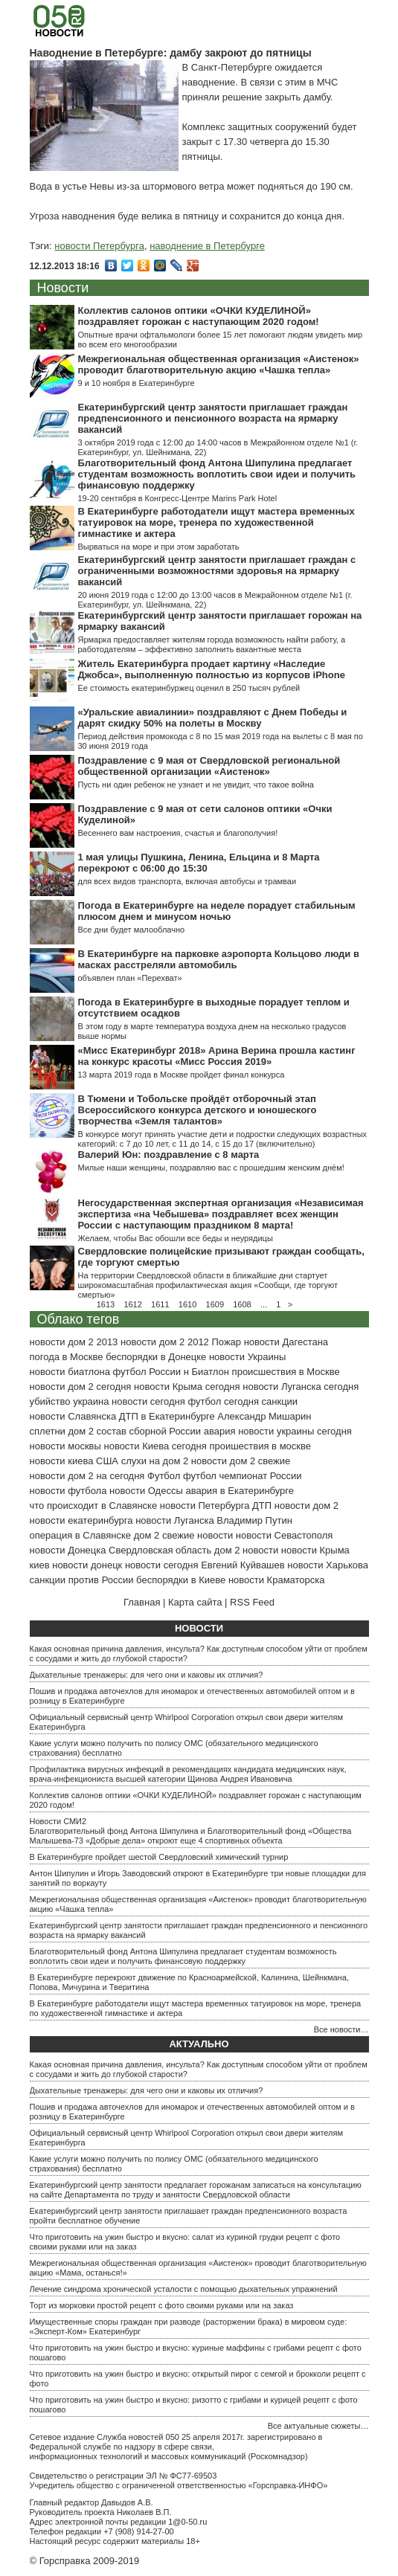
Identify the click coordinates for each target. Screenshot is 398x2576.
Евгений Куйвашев (242, 1565)
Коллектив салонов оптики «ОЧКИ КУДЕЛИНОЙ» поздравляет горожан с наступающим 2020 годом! (198, 316)
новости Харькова (327, 1565)
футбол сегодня (223, 1401)
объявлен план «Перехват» (130, 977)
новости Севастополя (284, 1535)
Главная (141, 1602)
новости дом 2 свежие (240, 1460)
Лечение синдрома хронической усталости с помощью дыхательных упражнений (184, 2288)
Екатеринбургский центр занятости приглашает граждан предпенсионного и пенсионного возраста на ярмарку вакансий (213, 418)
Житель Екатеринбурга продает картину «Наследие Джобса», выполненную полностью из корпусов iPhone (211, 669)
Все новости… (341, 2029)
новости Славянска (73, 1416)
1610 (187, 1304)
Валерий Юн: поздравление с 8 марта (169, 1154)
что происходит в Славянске (94, 1505)
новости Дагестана (286, 1341)
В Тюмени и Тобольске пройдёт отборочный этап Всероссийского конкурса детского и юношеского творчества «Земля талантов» (197, 1110)
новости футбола (68, 1490)
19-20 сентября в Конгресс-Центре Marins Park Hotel (177, 498)
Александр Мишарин (264, 1416)
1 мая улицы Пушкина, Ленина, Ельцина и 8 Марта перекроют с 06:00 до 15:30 (199, 862)
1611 (160, 1304)
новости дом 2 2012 (165, 1341)
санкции (280, 1401)
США (107, 1460)
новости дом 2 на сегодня (87, 1475)
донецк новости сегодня (145, 1565)
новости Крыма (315, 1550)
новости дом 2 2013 (74, 1341)
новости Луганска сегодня (301, 1386)
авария (220, 1431)
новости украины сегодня (295, 1431)
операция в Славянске (81, 1535)
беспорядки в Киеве (180, 1579)
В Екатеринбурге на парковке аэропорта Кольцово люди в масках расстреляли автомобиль (218, 959)
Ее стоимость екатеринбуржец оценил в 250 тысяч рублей (189, 687)
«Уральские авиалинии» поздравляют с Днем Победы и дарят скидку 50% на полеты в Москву (212, 717)
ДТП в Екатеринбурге (167, 1416)
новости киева (62, 1460)
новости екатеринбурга (81, 1520)
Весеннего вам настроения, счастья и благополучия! (178, 832)
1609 (215, 1304)
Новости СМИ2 (58, 1821)
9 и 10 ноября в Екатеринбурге (136, 383)
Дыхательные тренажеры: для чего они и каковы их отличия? (146, 1674)
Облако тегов (78, 1319)
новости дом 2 (306, 1505)
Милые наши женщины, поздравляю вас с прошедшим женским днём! (211, 1167)
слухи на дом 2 (155, 1460)
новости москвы (65, 1446)
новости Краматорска (276, 1579)
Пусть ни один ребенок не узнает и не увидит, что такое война (196, 784)
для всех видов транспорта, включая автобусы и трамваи (187, 881)
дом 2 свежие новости (183, 1535)
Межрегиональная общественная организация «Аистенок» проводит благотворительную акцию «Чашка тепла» (218, 364)
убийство (50, 1401)
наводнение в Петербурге (207, 245)
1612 (132, 1304)
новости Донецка (68, 1550)
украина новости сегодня (129, 1401)
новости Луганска (174, 1520)
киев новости (59, 1565)
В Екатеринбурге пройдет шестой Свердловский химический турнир (159, 1856)
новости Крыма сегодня (187, 1386)
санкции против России (82, 1579)
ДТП (262, 1505)
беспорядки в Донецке (156, 1356)
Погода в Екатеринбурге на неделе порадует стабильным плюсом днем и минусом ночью (217, 911)
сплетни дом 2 (62, 1431)
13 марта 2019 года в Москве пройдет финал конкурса (181, 1074)
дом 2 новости (246, 1550)
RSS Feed (252, 1602)
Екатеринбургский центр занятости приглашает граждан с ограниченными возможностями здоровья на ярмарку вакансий (217, 570)
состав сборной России (149, 1431)
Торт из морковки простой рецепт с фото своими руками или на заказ (162, 2305)
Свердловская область (160, 1550)
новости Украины (247, 1356)
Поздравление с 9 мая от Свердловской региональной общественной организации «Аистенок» (209, 766)
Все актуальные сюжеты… (318, 2425)
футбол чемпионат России (242, 1475)
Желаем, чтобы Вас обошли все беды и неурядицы (175, 1238)
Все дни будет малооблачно (131, 929)
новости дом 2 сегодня (81, 1386)
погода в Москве (66, 1356)
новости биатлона (70, 1371)
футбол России (147, 1371)
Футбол (163, 1475)
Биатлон (210, 1371)
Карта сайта (195, 1602)
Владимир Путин (254, 1520)
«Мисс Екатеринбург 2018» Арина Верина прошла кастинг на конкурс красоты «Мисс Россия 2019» (217, 1056)
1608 (242, 1304)
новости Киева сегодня (154, 1446)
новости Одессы (146, 1490)
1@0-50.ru (187, 2521)
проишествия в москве (260, 1446)
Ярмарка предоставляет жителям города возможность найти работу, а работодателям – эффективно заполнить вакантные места (212, 644)
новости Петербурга (99, 245)
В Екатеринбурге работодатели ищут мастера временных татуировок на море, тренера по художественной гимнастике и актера (216, 522)
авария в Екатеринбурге (239, 1490)
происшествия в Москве (286, 1371)
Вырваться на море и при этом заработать (159, 546)
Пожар (226, 1341)
